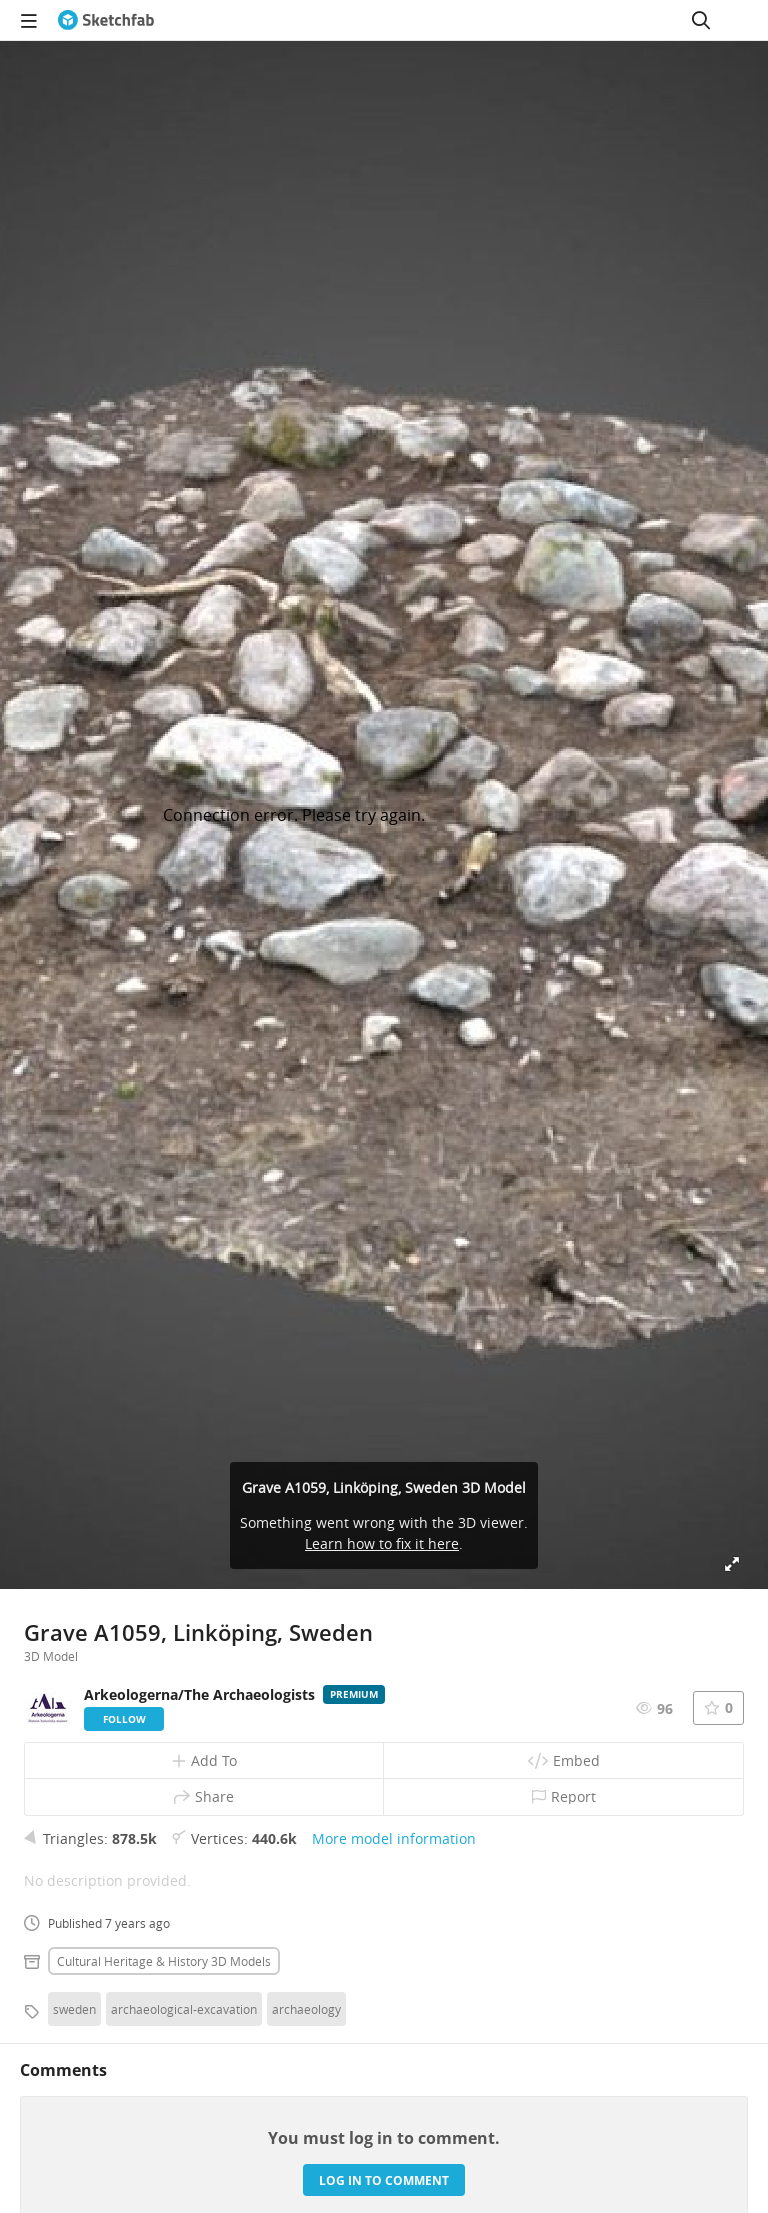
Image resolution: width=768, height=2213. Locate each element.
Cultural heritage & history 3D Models (164, 1961)
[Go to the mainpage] (106, 20)
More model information (394, 1838)
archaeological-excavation (184, 2009)
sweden (74, 2009)
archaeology (306, 2009)
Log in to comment (384, 2180)
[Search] (701, 20)
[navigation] (29, 20)
